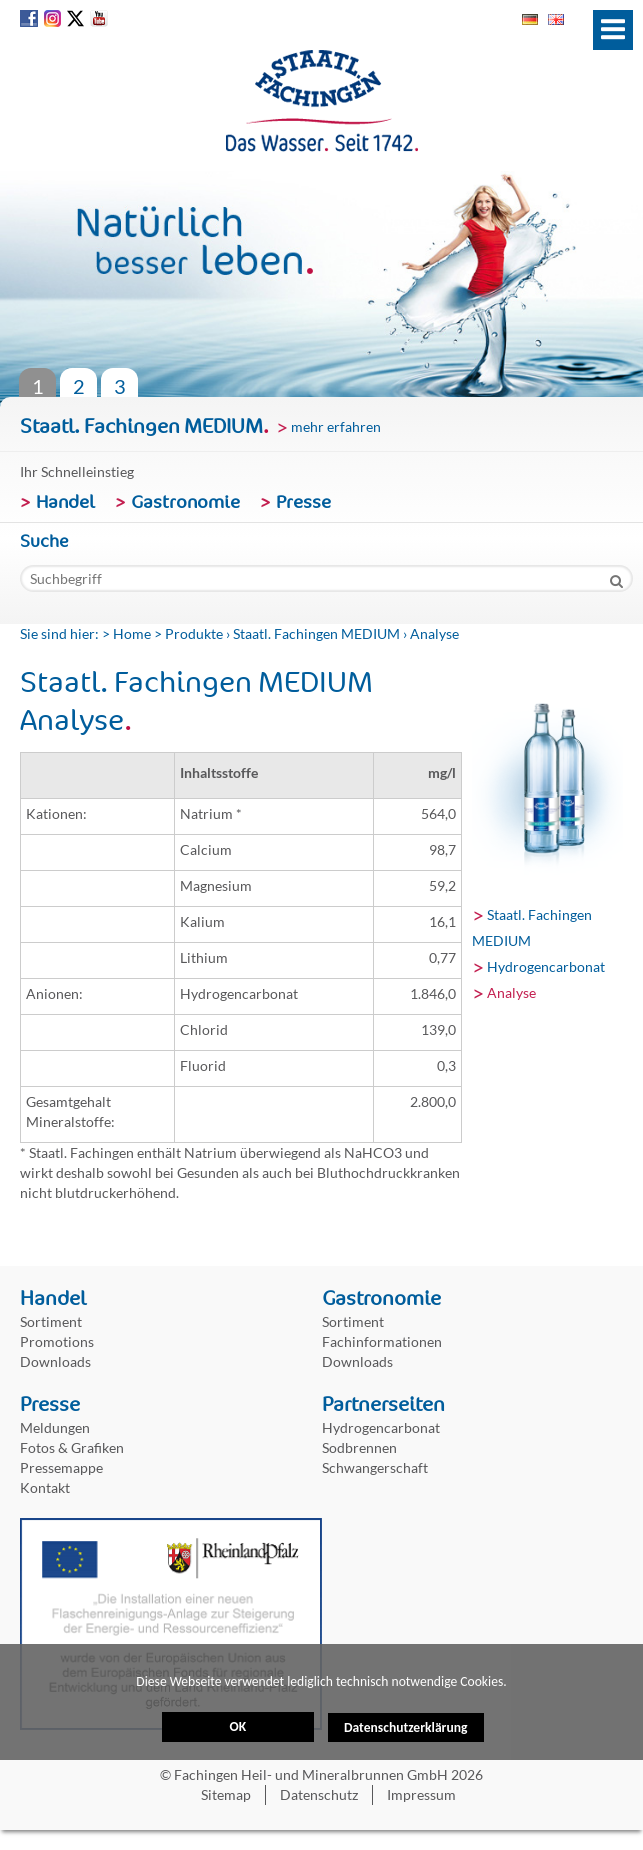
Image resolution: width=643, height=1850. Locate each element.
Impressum (421, 1794)
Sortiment (51, 1321)
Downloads (55, 1361)
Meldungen (55, 1427)
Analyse (511, 992)
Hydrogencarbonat (546, 966)
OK (237, 1739)
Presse (303, 502)
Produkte (194, 633)
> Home (126, 633)
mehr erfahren (336, 426)
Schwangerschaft (375, 1467)
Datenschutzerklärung (406, 1673)
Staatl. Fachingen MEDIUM (316, 633)
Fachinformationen (382, 1341)
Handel (65, 502)
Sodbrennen (359, 1447)
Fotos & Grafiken (72, 1447)
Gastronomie (185, 502)
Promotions (57, 1341)
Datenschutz (319, 1794)
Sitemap (226, 1794)
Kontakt (45, 1487)
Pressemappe (61, 1467)
